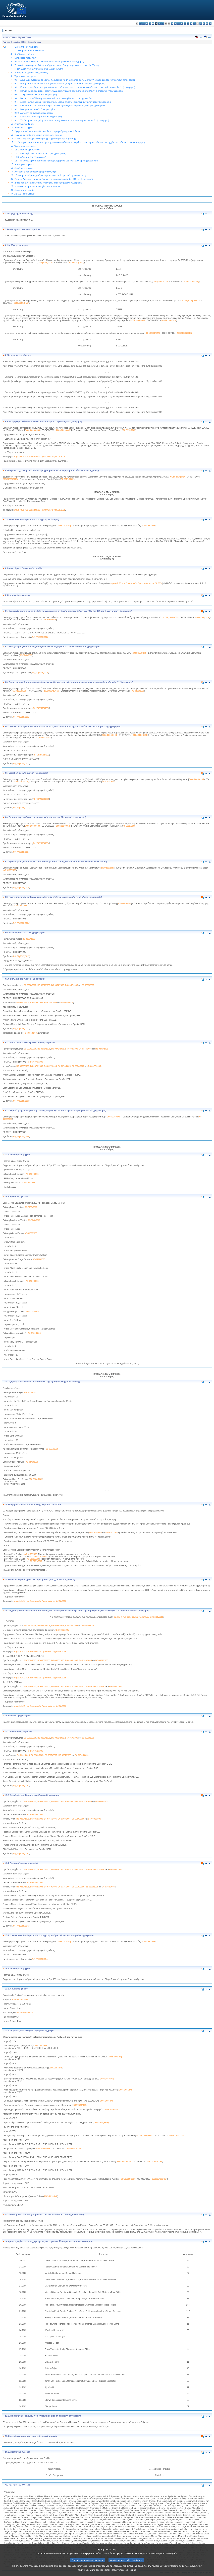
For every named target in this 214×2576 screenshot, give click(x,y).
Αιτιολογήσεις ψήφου (24, 124)
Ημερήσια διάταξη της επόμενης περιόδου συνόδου (39, 135)
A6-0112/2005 (129, 430)
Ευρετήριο (8, 30)
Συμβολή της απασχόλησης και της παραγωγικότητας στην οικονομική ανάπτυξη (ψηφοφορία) (64, 120)
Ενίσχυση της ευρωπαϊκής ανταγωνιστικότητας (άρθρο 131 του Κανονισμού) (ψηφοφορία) (62, 83)
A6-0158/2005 (108, 782)
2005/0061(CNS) (21, 782)
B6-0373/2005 (71, 1049)
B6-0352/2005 (43, 985)
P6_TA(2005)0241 (21, 1785)
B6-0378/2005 (85, 1686)
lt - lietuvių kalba (178, 23)
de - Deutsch (150, 23)
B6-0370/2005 (30, 1049)
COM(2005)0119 (128, 2179)
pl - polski (191, 23)
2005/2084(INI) (79, 2105)
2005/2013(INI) (50, 2196)
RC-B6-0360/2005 (35, 1882)
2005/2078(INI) (115, 2057)
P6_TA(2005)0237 (21, 956)
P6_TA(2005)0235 (21, 887)
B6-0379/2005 (99, 1686)
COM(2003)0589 (32, 430)
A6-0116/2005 (40, 1556)
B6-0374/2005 (85, 1049)
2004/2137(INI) (107, 868)
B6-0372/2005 (57, 1049)
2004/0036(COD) (140, 735)
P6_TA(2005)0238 (21, 1028)
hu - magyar (181, 23)
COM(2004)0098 (109, 735)
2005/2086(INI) (107, 2101)
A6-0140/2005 (32, 1462)
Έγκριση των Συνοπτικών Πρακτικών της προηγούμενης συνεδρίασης (47, 131)
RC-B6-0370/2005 (35, 1062)
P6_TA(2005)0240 (21, 1136)
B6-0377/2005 (101, 1049)
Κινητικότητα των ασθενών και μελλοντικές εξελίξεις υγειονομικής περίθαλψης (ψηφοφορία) (63, 105)
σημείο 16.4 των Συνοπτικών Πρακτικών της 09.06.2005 (40, 1601)
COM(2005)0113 (152, 333)
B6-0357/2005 (71, 985)
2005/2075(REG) (101, 2122)
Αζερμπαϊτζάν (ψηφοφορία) (33, 157)
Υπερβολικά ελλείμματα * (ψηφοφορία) (38, 94)
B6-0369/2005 (57, 1686)
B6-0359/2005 (30, 1660)
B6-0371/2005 (43, 1049)
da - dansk (146, 23)
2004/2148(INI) (124, 903)
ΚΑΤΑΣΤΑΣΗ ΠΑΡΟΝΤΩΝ (23, 194)
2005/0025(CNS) (191, 281)
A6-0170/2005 (111, 1532)
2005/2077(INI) (107, 2079)
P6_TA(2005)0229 (40, 637)
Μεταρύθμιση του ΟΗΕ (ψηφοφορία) (37, 109)
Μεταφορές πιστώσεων (25, 58)
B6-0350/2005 (30, 985)
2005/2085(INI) (111, 2109)
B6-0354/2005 (57, 985)
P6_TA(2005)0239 (21, 1101)
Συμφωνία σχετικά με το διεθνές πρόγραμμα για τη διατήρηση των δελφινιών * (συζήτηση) (57, 65)
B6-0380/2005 (85, 1660)
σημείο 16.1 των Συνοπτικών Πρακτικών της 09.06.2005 (40, 1652)
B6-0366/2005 (57, 1660)
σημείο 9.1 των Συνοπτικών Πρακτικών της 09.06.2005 (39, 510)
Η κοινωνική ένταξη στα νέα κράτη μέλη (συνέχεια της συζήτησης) (46, 138)
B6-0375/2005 (71, 1686)
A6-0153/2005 (30, 1392)
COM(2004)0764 (177, 477)
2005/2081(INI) (126, 2090)
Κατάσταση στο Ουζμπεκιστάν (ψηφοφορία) (41, 116)
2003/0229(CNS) (63, 430)
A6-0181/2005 (36, 1561)
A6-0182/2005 (33, 1559)
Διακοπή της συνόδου (25, 190)
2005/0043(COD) (159, 2179)
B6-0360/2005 (30, 1686)
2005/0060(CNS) (21, 303)
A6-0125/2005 (148, 526)
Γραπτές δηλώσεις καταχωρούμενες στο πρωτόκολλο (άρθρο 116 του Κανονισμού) (54, 179)
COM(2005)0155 (196, 779)
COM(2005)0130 (160, 281)
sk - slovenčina (200, 23)
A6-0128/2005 (36, 1479)
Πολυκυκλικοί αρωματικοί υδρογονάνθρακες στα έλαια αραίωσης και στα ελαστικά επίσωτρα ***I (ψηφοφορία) (72, 91)
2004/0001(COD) (73, 2148)
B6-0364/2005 (43, 1686)
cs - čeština (143, 23)
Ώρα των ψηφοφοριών (25, 76)
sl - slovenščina (204, 23)
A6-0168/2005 (138, 691)
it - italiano (172, 23)
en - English (159, 23)
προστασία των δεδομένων (184, 2570)
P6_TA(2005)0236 (21, 923)
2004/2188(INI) (114, 1117)
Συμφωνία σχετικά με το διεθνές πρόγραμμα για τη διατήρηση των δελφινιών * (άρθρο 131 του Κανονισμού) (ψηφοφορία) (77, 80)
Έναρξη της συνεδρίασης (26, 47)
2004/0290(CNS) (168, 320)
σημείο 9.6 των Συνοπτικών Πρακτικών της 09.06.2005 (39, 456)
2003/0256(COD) (154, 2161)
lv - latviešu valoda (175, 23)
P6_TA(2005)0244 (40, 1959)
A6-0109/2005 (34, 1333)
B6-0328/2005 (28, 939)
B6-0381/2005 (101, 1660)
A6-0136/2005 (9, 870)
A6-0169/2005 (95, 1532)
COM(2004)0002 (42, 2148)
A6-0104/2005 (44, 737)
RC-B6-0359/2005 (35, 1814)
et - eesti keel (153, 23)
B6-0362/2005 (43, 1626)
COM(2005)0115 (45, 262)
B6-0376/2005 (88, 1626)
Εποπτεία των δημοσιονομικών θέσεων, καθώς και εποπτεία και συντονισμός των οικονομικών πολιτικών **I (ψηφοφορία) (77, 87)
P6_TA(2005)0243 (21, 1926)
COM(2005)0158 (189, 301)
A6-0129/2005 (20, 906)
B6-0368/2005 (71, 1660)
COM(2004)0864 (137, 320)
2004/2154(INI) (139, 653)
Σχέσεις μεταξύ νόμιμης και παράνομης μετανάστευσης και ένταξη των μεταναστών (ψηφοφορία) (66, 102)
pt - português (194, 23)
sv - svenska (210, 23)
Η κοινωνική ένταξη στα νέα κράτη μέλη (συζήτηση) (39, 69)
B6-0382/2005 (115, 1686)
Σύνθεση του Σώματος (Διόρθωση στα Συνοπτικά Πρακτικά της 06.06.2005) (50, 175)
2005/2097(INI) (55, 2068)
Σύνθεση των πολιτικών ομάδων (30, 50)
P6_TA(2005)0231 (41, 708)
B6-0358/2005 (88, 985)
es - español (140, 23)
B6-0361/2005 (30, 1626)
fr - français (162, 23)
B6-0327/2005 (52, 1449)
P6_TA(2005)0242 (21, 1853)
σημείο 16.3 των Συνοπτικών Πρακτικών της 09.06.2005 (40, 1706)
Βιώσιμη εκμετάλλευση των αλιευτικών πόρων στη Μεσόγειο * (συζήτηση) (49, 61)
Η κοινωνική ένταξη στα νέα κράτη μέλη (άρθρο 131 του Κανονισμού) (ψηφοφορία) (59, 160)
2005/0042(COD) (76, 262)
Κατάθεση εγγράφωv (24, 54)
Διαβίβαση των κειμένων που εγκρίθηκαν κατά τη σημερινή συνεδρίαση (48, 182)
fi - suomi (207, 23)
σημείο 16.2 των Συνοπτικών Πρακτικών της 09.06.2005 (40, 1678)
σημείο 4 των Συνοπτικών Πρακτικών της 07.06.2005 (138, 1617)
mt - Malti (185, 23)
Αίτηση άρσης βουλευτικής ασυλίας (31, 72)
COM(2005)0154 (20, 691)
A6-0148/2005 (26, 655)
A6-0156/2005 (30, 1554)
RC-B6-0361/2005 (35, 1751)
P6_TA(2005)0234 (41, 843)
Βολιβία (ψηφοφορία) (30, 149)
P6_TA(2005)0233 (41, 799)
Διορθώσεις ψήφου (24, 127)
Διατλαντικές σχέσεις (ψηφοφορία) (36, 113)
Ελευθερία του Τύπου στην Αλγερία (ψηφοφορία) (43, 153)
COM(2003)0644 (144, 2135)
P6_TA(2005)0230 (40, 673)
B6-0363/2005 (43, 1660)
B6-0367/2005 (71, 1626)
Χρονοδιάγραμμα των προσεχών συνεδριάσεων (37, 186)
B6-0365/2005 (57, 1626)
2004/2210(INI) (64, 526)
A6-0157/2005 (67, 479)
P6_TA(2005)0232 (41, 755)
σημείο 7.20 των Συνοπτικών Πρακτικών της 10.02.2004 (136, 583)
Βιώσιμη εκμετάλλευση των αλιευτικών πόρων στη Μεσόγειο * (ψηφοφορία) (55, 98)
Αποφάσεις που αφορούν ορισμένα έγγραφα (36, 171)
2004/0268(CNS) (10, 479)
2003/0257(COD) (176, 2135)
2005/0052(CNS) (184, 333)
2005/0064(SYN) (51, 691)
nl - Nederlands (188, 23)
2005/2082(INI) (40, 2046)
